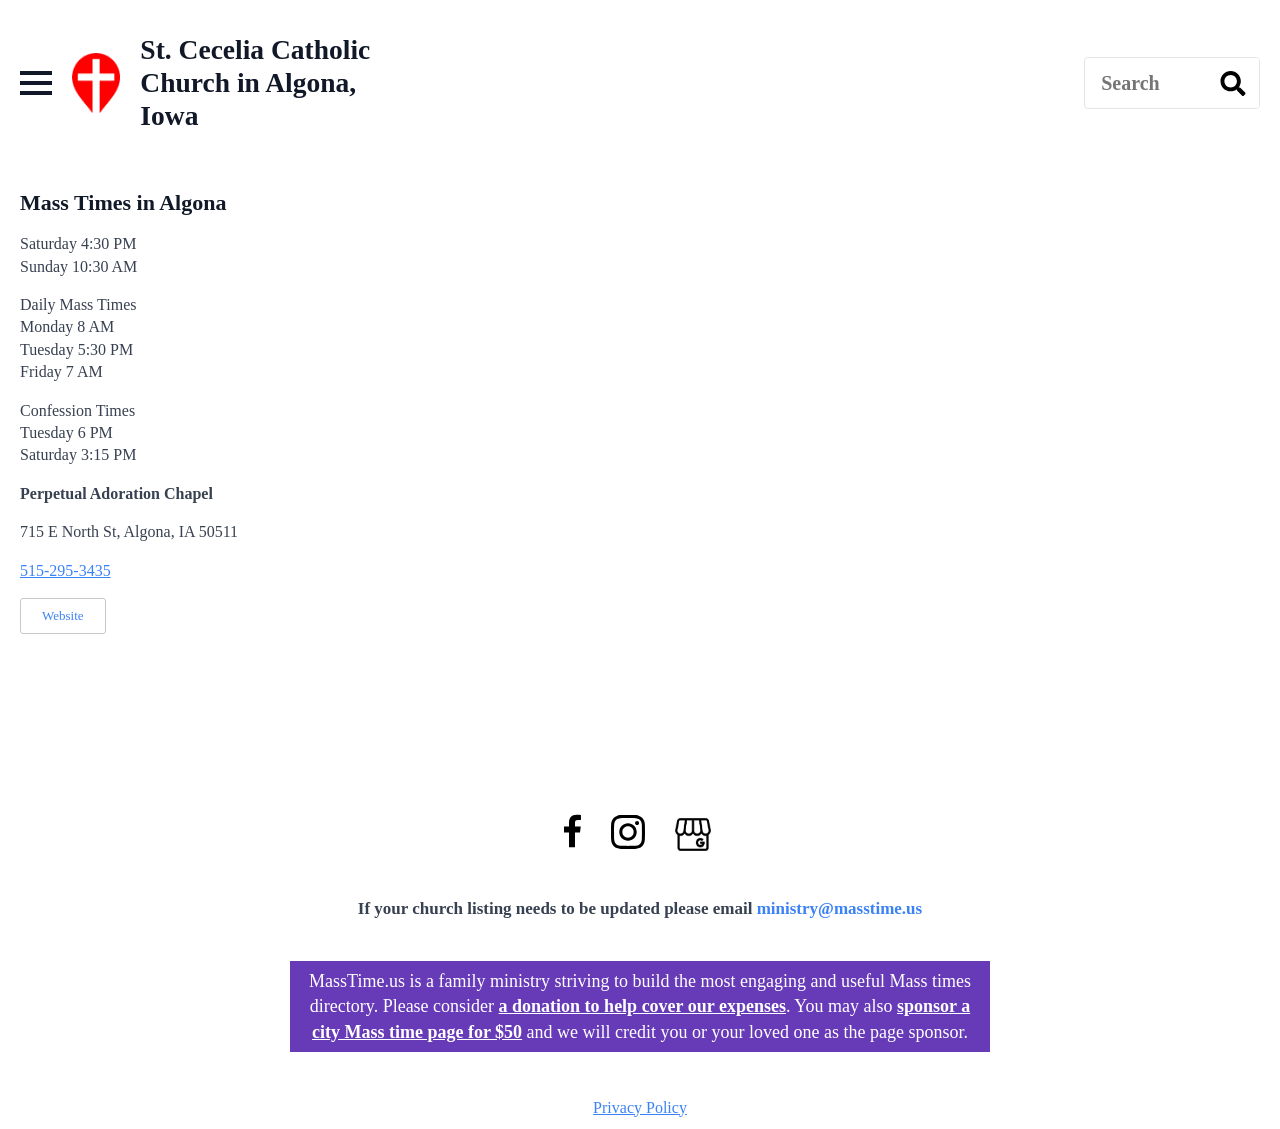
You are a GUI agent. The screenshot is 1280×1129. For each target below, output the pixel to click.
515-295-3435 (65, 570)
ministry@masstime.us (840, 908)
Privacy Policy (640, 1107)
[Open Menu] (36, 83)
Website (63, 615)
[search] (1233, 84)
